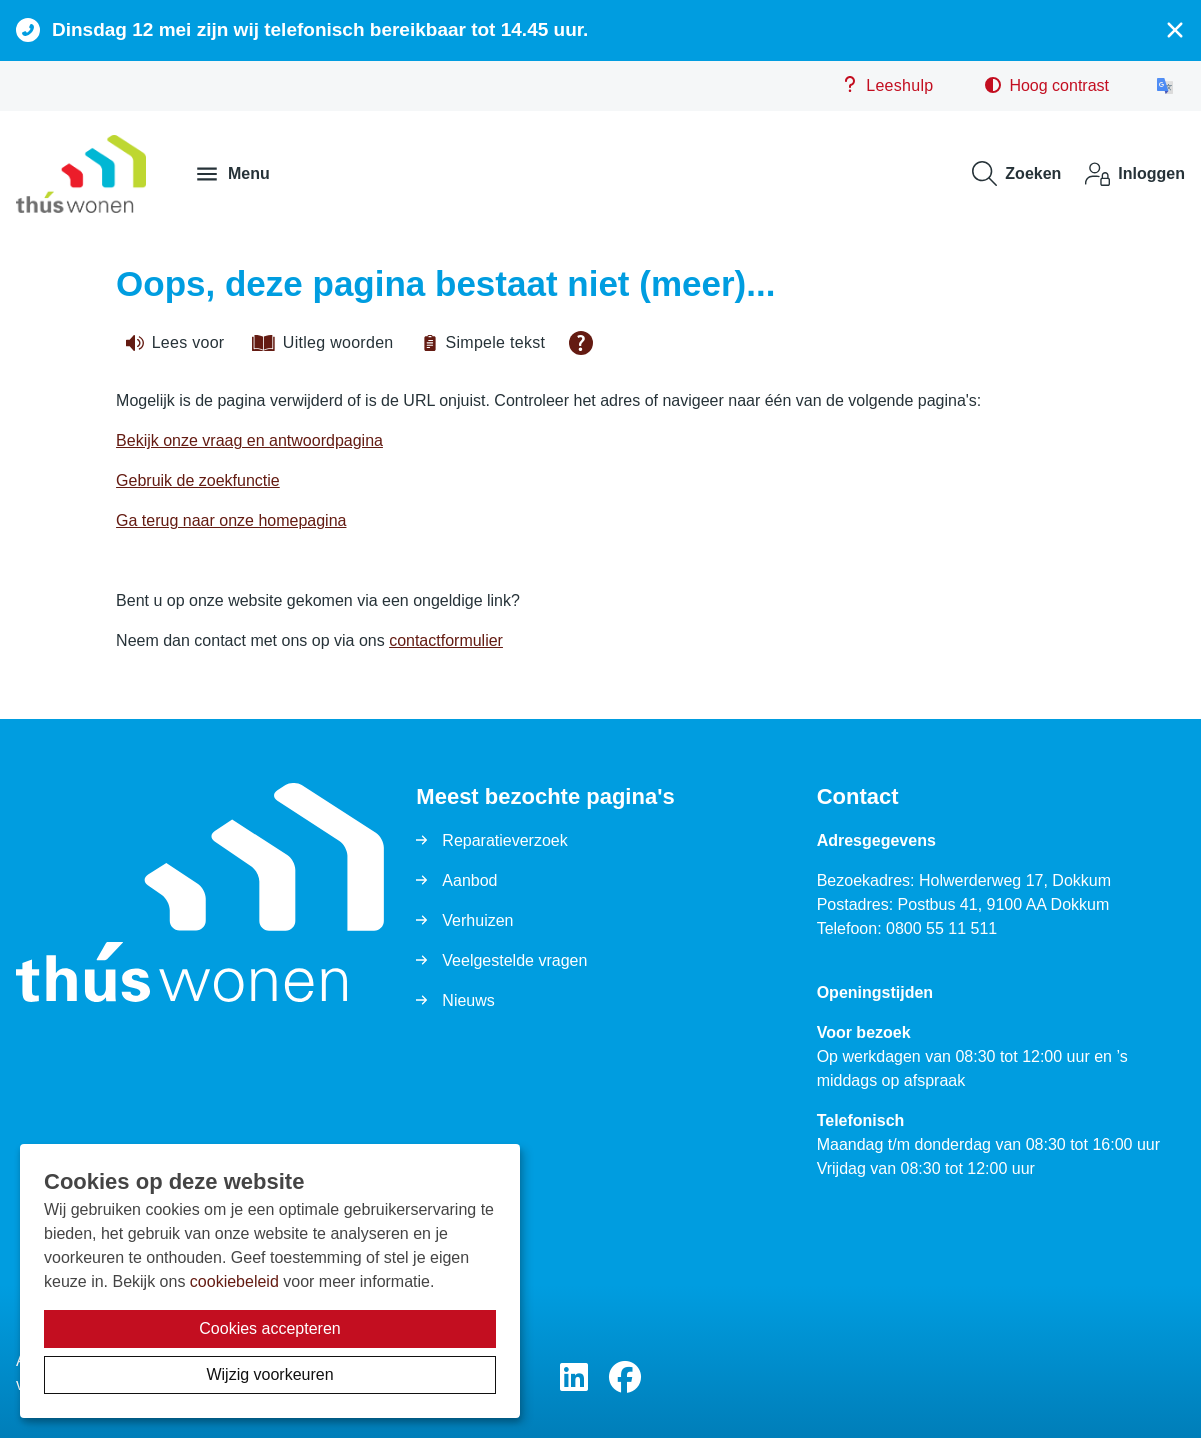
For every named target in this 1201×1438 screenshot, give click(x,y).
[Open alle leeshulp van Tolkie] (581, 343)
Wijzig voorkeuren (269, 1374)
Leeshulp (887, 85)
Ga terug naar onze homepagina (231, 520)
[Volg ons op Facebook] (625, 1378)
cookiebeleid (234, 1281)
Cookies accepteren (269, 1328)
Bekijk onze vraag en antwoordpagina (249, 440)
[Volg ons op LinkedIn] (574, 1378)
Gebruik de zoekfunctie (198, 480)
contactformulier (446, 640)
